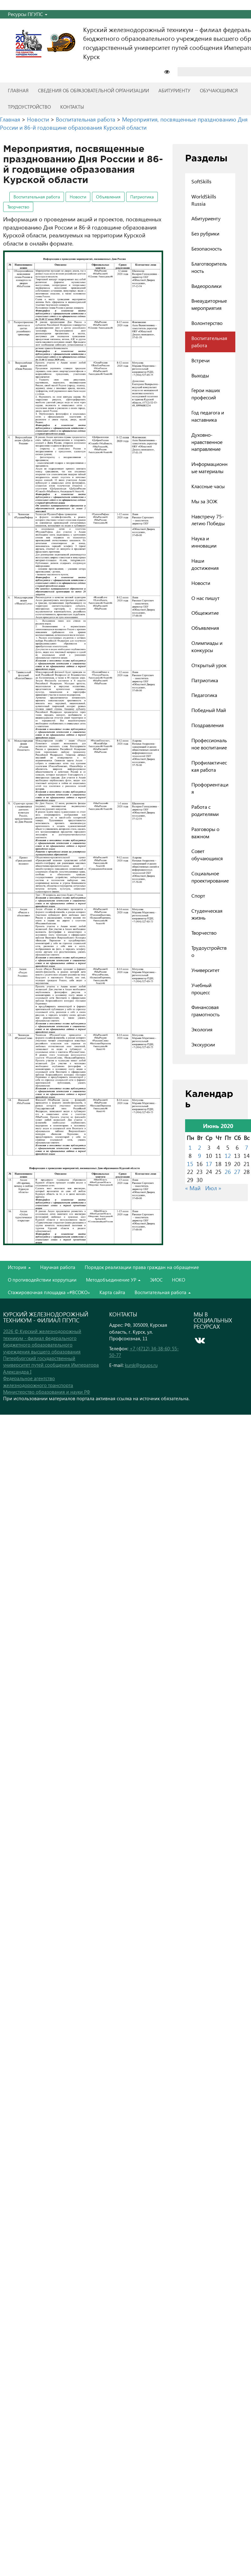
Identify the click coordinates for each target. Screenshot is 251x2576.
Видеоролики (206, 286)
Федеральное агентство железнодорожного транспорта (38, 1381)
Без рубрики (205, 233)
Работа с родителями (205, 810)
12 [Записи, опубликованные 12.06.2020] (228, 1155)
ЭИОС (156, 1280)
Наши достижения (205, 564)
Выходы (200, 375)
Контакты (72, 107)
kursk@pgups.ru (141, 1365)
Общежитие (205, 612)
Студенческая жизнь (206, 914)
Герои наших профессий (205, 394)
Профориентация (209, 788)
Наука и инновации (203, 542)
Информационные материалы (209, 467)
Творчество (18, 207)
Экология (201, 1029)
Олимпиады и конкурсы (206, 646)
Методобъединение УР (113, 1280)
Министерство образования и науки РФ (46, 1392)
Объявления (108, 197)
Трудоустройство (29, 107)
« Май (192, 1188)
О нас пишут (205, 598)
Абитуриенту (174, 90)
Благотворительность (209, 267)
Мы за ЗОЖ (204, 501)
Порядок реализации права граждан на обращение (142, 1267)
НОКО (178, 1280)
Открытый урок (209, 665)
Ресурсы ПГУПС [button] (27, 14)
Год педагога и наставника (207, 416)
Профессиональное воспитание (209, 744)
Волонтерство (206, 323)
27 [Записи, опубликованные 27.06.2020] (237, 1171)
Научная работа (57, 1267)
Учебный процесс (201, 989)
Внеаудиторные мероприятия (209, 304)
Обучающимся (219, 90)
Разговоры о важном (205, 833)
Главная (18, 90)
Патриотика (142, 197)
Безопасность (206, 248)
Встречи (200, 360)
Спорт (198, 895)
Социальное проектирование (210, 877)
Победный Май (208, 710)
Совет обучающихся (207, 854)
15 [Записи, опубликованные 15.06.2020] (190, 1164)
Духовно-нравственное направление (206, 441)
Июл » (213, 1188)
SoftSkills (201, 181)
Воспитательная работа (36, 197)
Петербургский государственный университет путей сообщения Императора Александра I (51, 1365)
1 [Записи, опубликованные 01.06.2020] (190, 1147)
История (19, 1267)
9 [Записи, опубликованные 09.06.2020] (199, 1155)
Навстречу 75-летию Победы (208, 520)
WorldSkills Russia (203, 200)
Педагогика (204, 695)
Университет (205, 970)
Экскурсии (203, 1044)
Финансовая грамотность (205, 1011)
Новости (78, 197)
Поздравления (207, 725)
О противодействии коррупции (42, 1280)
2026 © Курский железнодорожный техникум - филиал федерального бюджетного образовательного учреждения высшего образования (42, 1341)
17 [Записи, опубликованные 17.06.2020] (209, 1164)
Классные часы (208, 486)
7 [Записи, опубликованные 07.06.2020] (246, 1147)
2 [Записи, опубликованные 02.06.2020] (199, 1147)
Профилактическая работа (209, 766)
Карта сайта (112, 1292)
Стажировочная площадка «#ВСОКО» (49, 1292)
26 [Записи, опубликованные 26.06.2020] (228, 1171)
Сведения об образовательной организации (93, 90)
